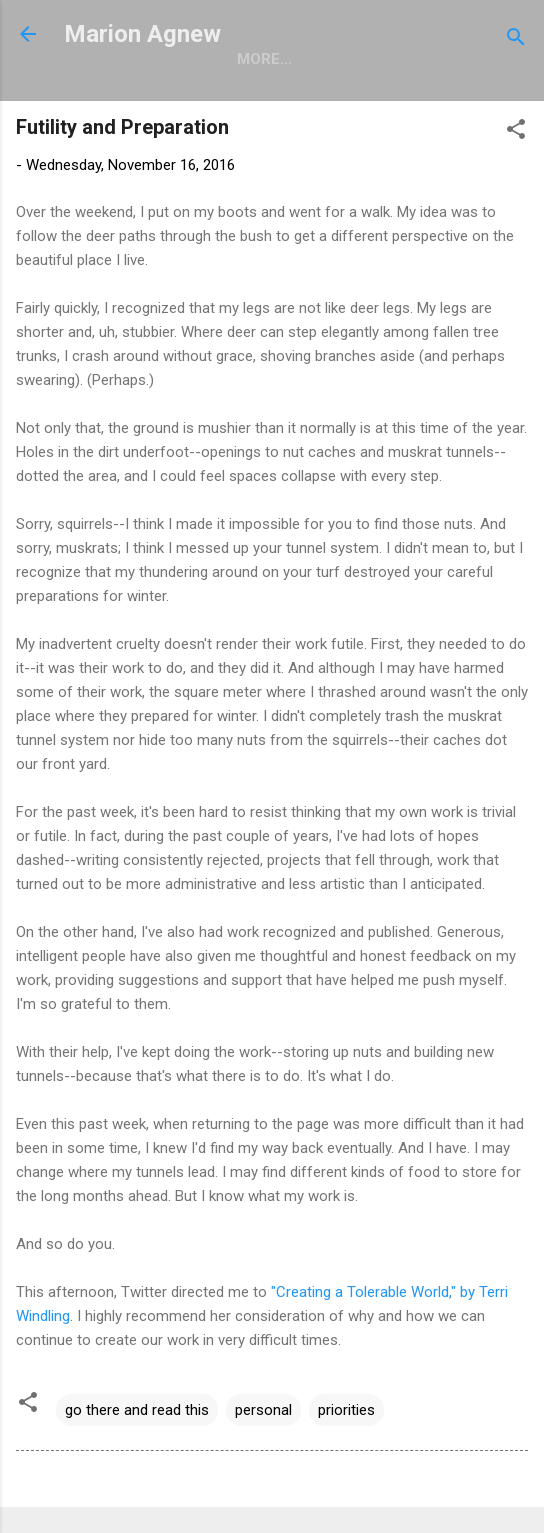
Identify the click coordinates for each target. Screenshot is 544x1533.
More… (264, 59)
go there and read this (137, 1410)
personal (263, 1410)
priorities (346, 1410)
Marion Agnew (142, 34)
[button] (516, 132)
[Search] (516, 40)
